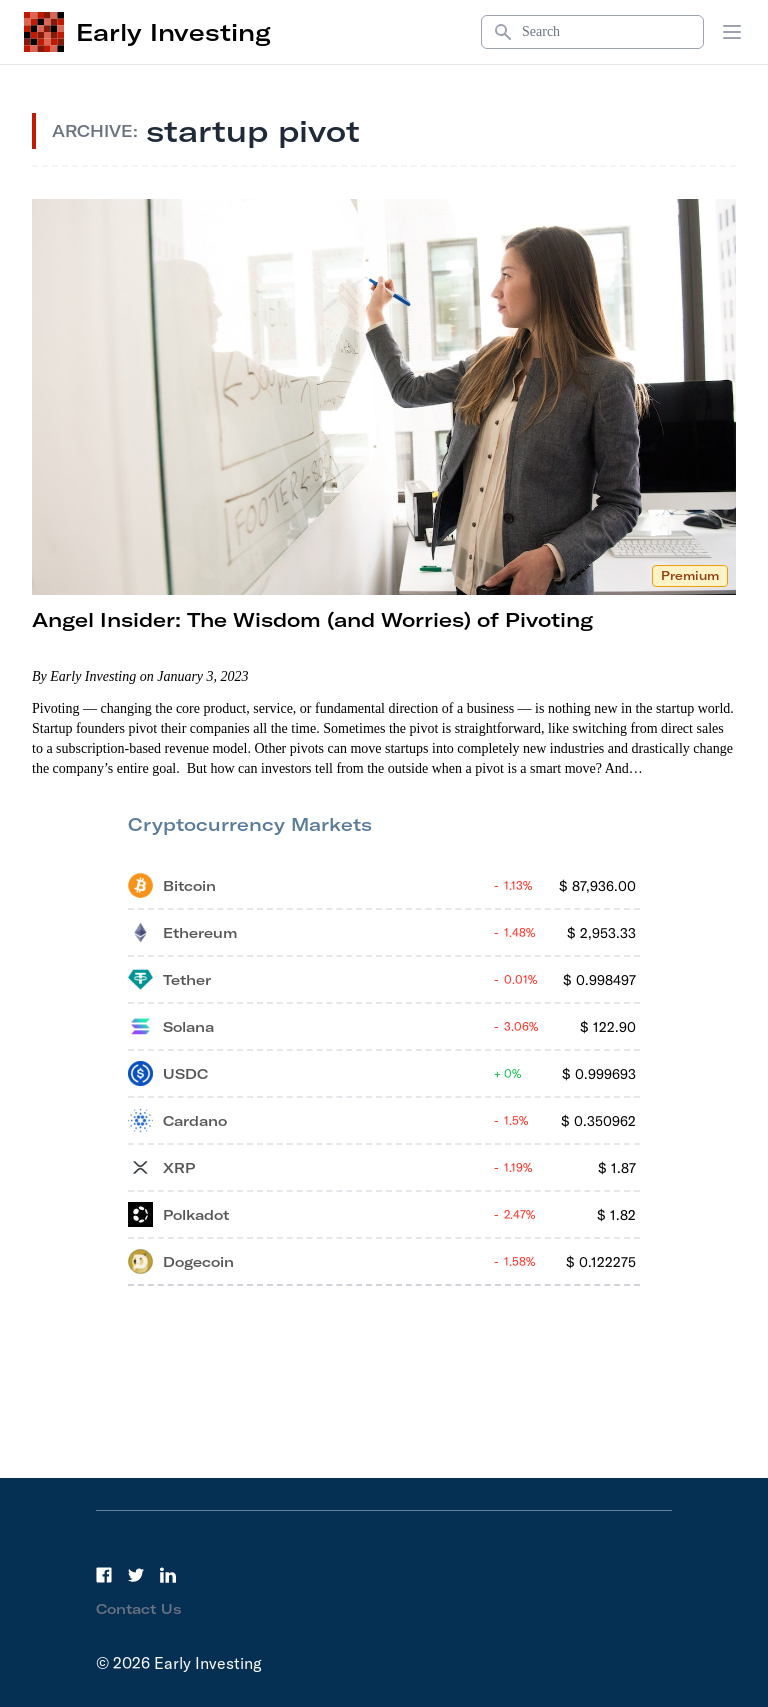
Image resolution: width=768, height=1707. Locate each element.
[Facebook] (104, 1575)
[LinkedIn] (168, 1575)
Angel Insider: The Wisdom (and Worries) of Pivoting (312, 619)
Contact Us (139, 1609)
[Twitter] (136, 1575)
